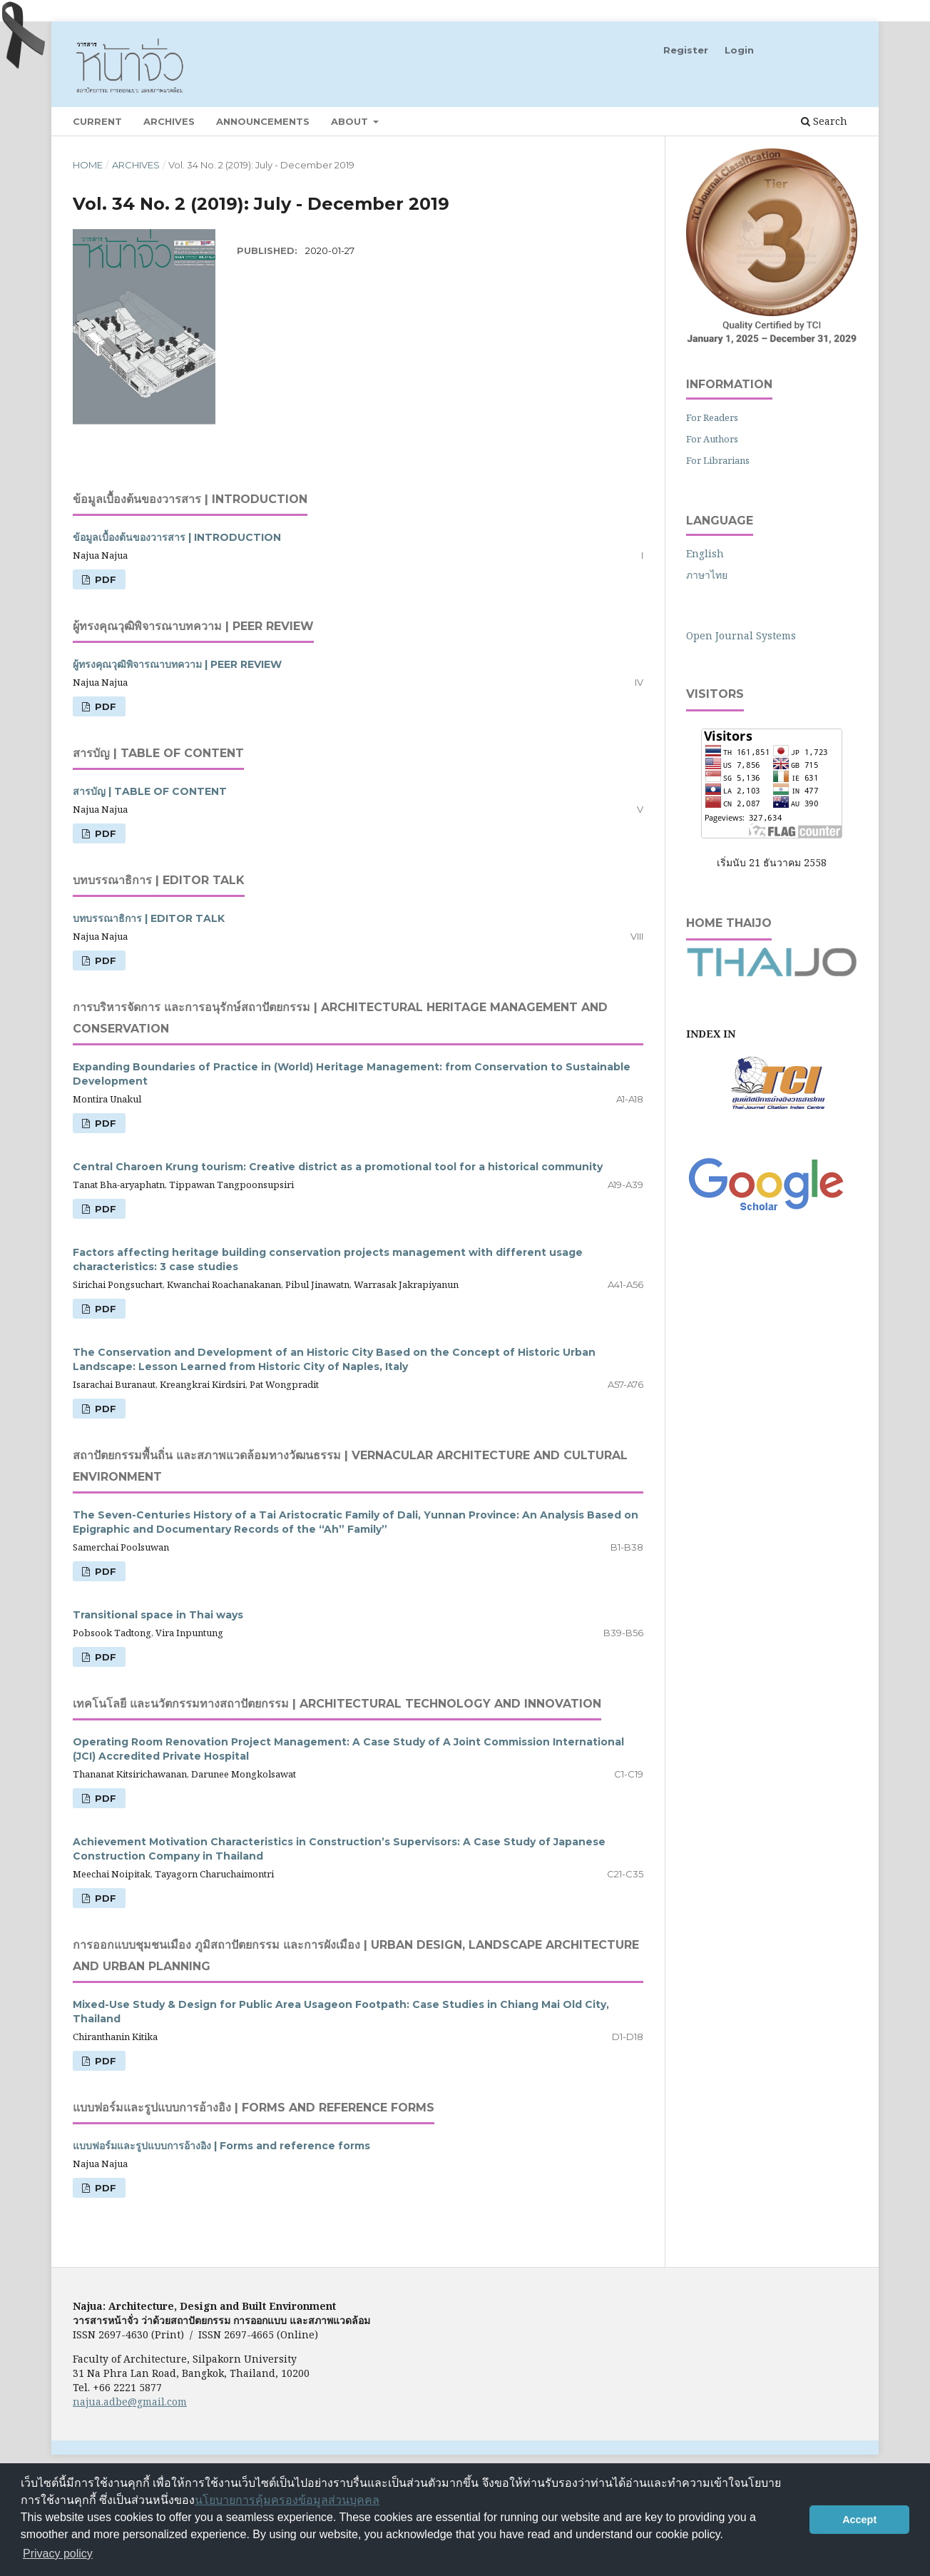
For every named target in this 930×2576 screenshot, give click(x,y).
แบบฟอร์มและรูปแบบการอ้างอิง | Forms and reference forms (221, 2145)
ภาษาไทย (706, 575)
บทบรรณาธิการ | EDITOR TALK (149, 918)
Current (97, 121)
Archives (169, 121)
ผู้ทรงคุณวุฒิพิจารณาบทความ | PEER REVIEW (177, 664)
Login (739, 50)
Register (685, 50)
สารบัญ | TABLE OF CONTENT (150, 791)
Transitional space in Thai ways (158, 1614)
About (351, 121)
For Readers (712, 417)
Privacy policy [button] (58, 2553)
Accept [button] (859, 2519)
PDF (104, 579)
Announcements (263, 121)
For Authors (712, 438)
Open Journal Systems (741, 635)
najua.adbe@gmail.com (130, 2401)
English (705, 553)
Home (88, 165)
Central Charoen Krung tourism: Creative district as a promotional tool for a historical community (338, 1166)
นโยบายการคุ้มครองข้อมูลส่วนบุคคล (287, 2500)
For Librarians (718, 460)
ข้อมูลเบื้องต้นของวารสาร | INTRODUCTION (177, 537)
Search (824, 121)
